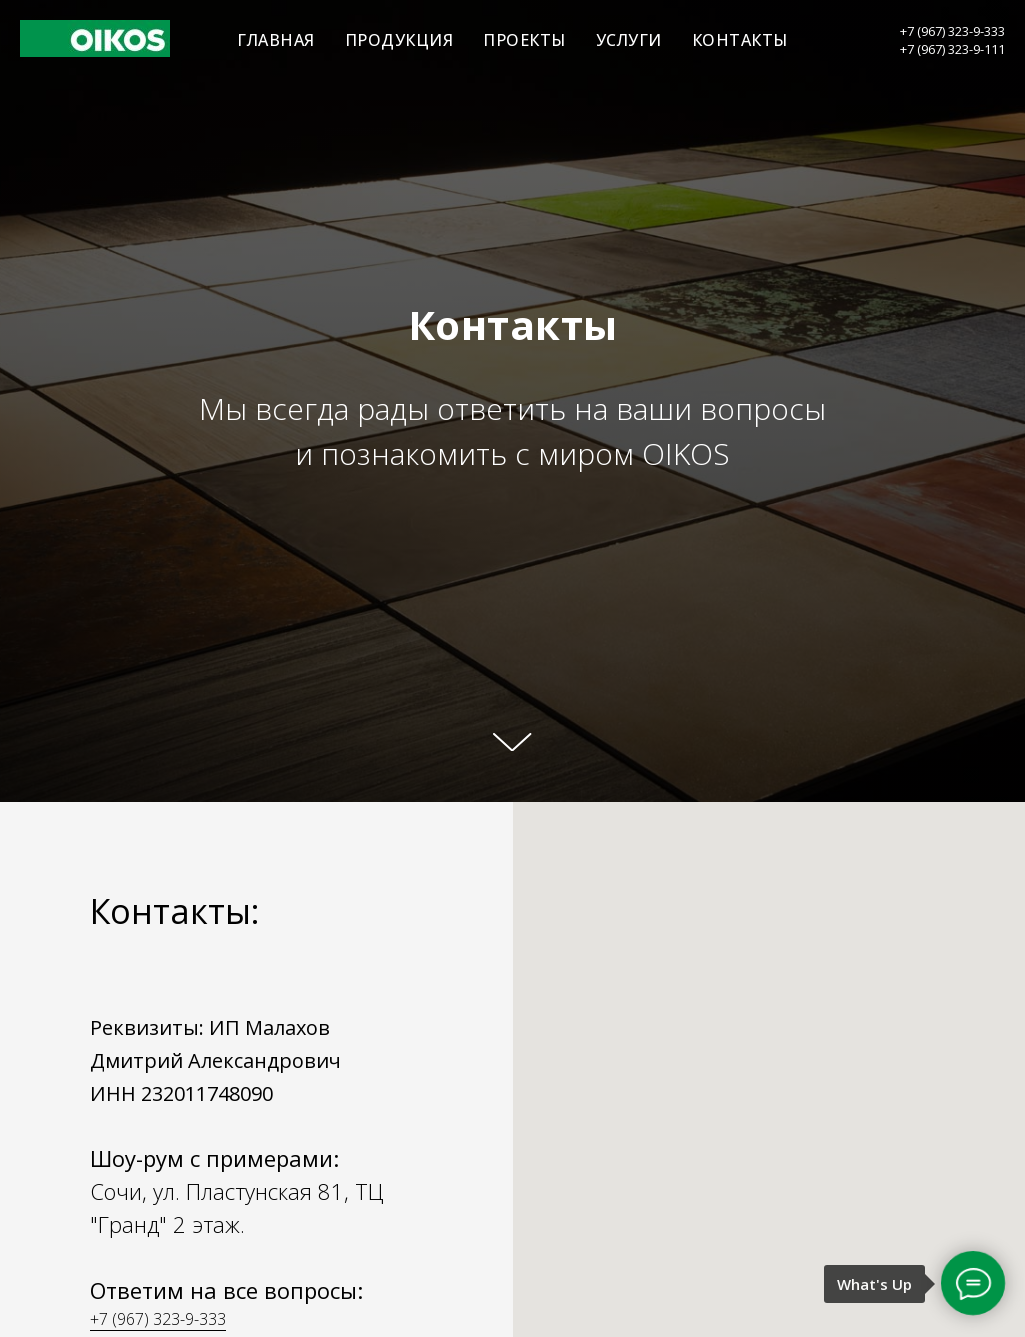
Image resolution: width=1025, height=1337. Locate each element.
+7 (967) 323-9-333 (952, 31)
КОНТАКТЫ (740, 40)
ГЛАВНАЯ (276, 40)
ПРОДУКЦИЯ (399, 40)
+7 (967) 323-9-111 (952, 49)
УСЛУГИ (629, 40)
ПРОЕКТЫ (524, 40)
